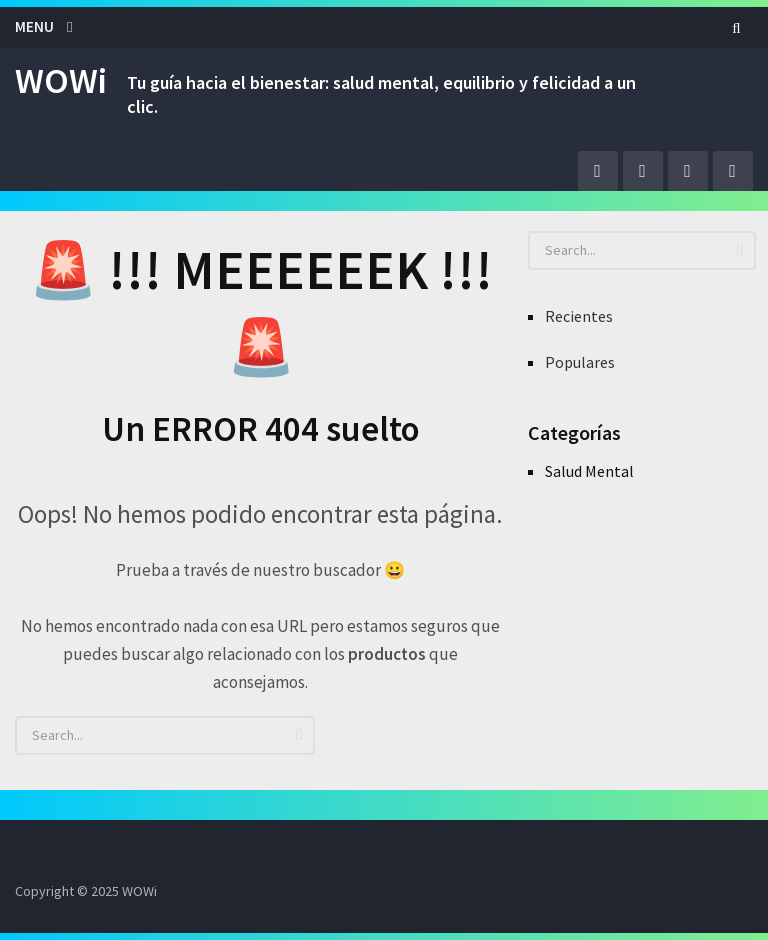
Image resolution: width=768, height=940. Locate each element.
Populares (580, 362)
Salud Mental (589, 471)
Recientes (579, 316)
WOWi (61, 81)
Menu (34, 26)
